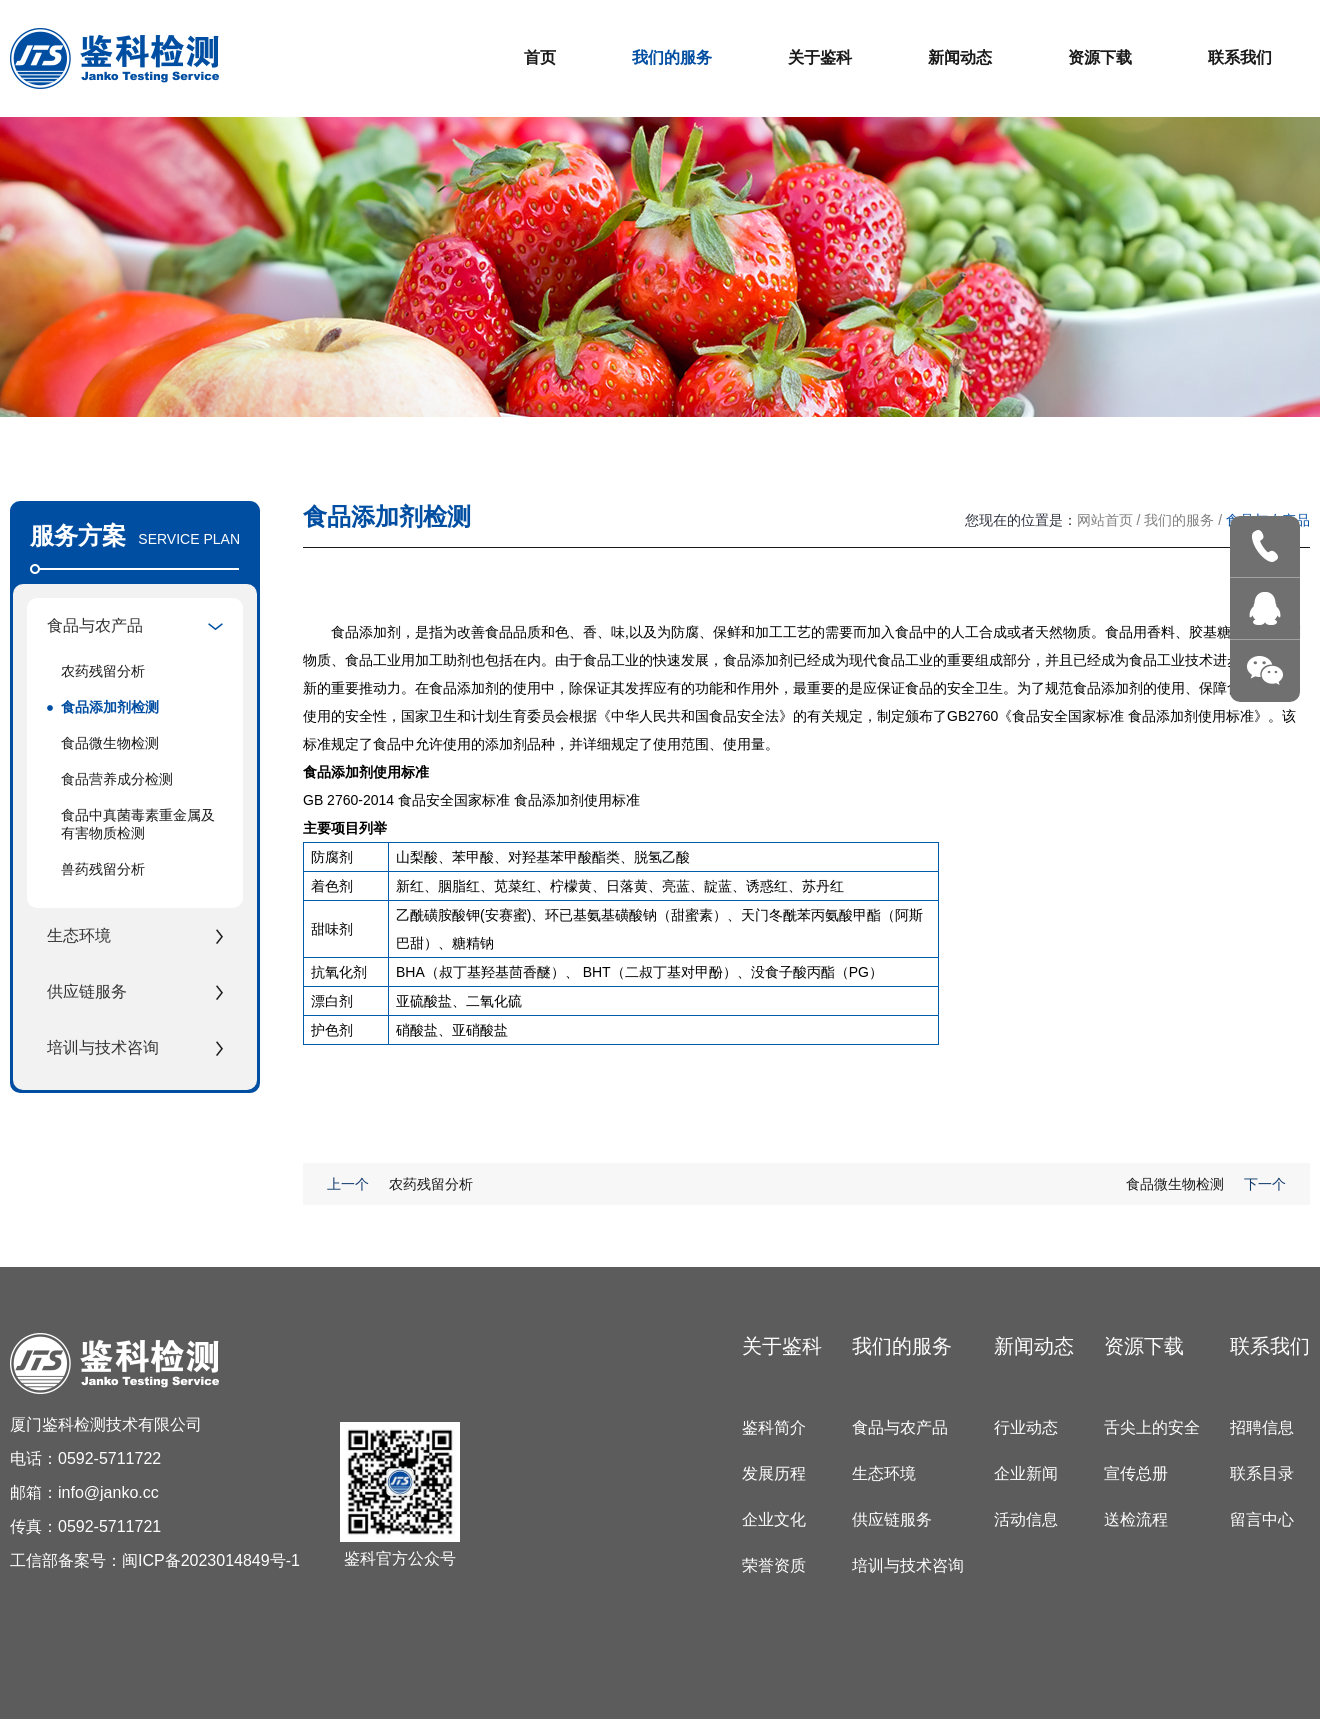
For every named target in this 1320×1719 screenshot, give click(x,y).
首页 (540, 57)
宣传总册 (1136, 1473)
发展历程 (774, 1473)
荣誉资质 (774, 1565)
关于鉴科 (820, 57)
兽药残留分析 (103, 869)
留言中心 (1262, 1519)
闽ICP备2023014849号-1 (211, 1560)
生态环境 (884, 1473)
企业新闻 (1026, 1473)
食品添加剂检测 (110, 707)
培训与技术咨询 (908, 1565)
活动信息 (1026, 1519)
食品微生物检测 (110, 743)
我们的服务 (672, 57)
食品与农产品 (900, 1427)
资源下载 (1100, 57)
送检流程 (1136, 1519)
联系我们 (1240, 57)
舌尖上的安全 (1152, 1427)
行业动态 (1026, 1427)
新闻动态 (960, 57)
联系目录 (1262, 1473)
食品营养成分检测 (117, 779)
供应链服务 (892, 1519)
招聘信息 (1262, 1427)
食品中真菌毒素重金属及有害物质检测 (138, 824)
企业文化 (774, 1519)
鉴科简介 (774, 1427)
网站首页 (1105, 520)
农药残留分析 (103, 671)
